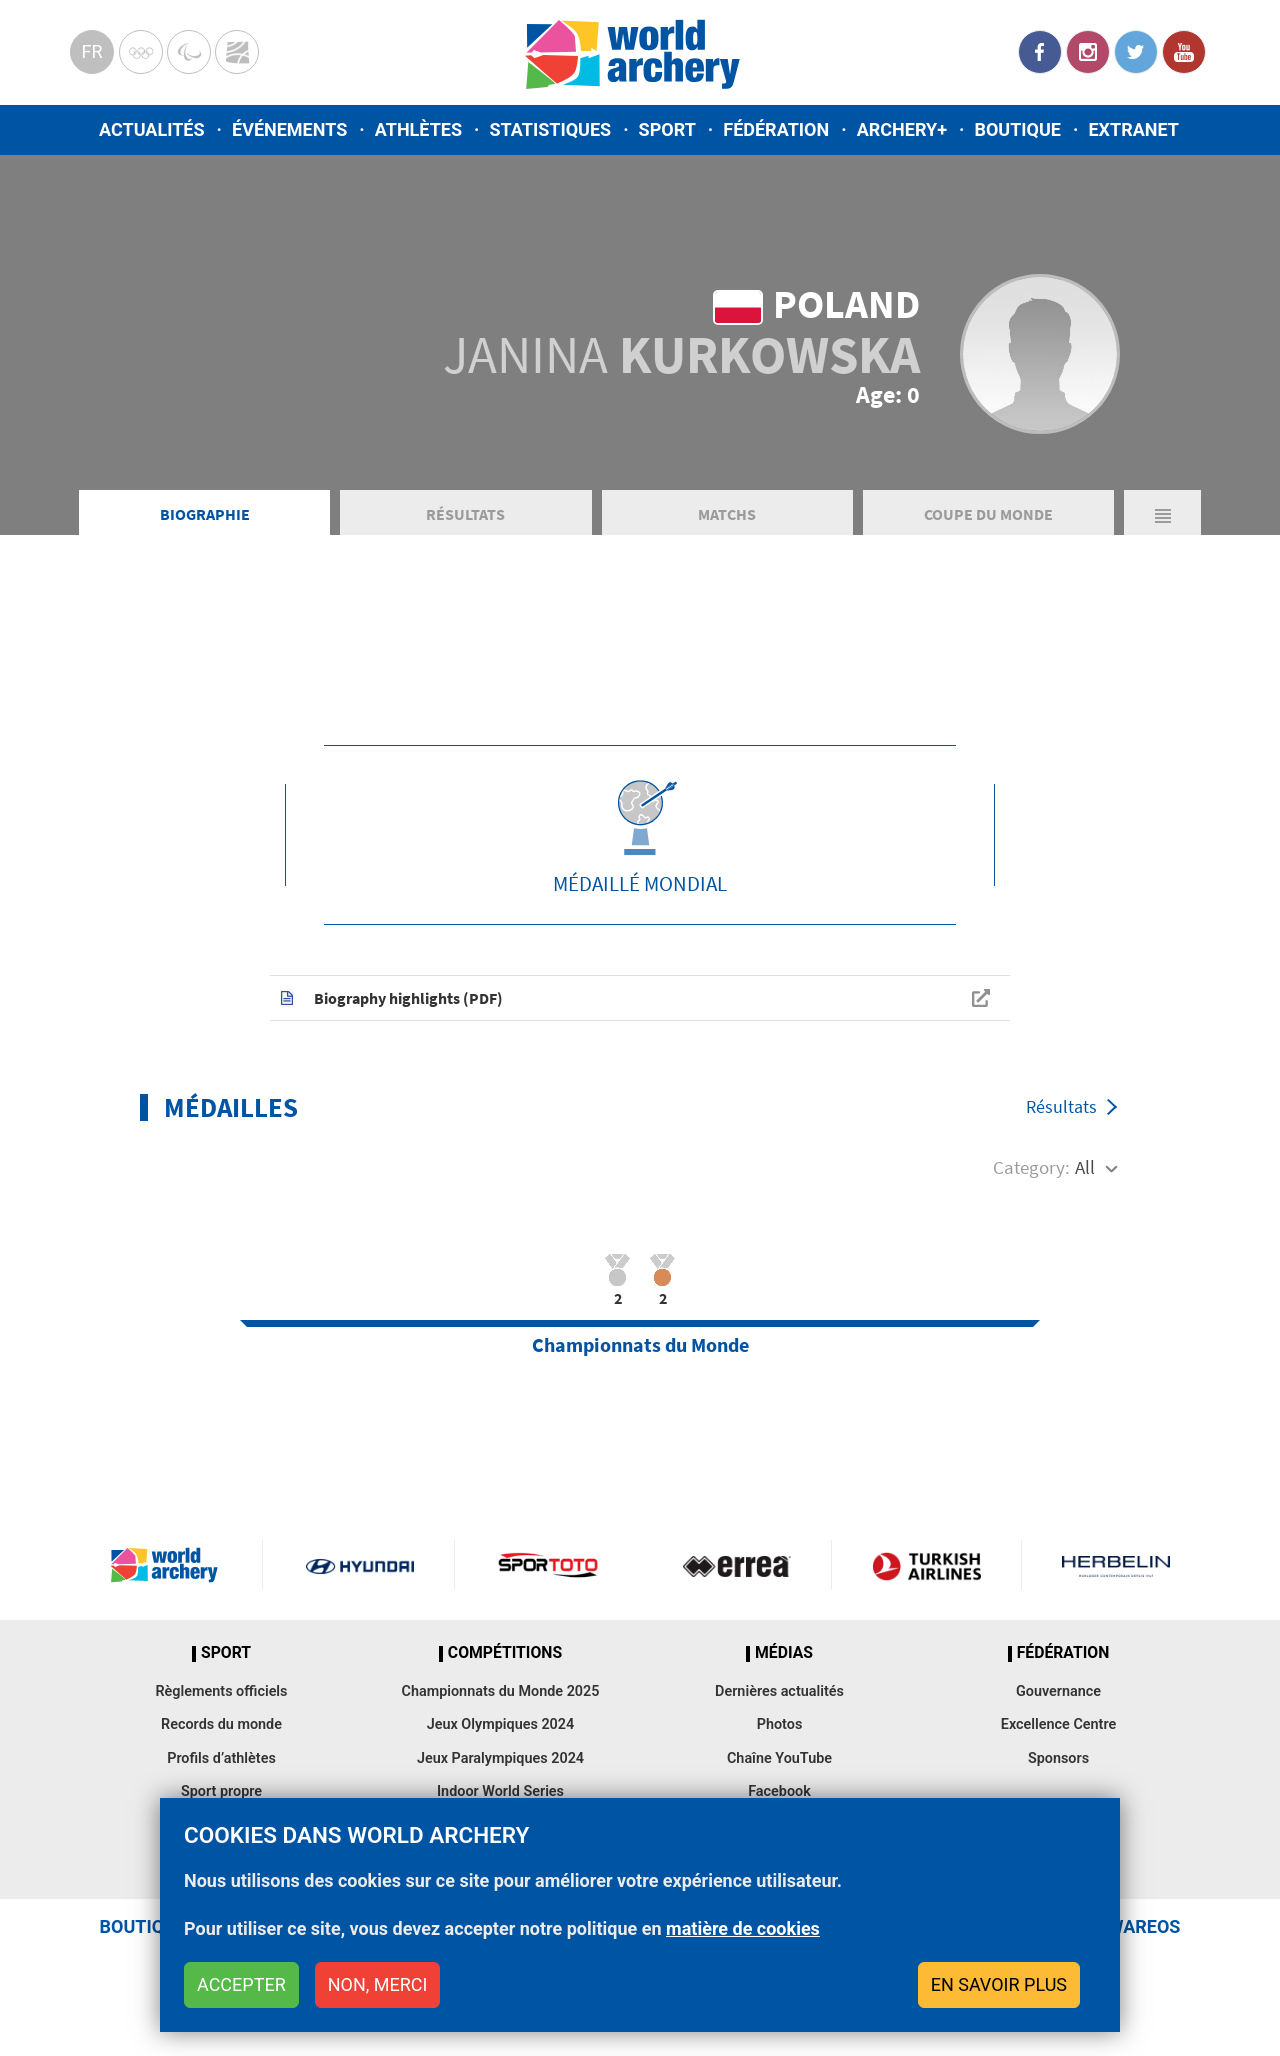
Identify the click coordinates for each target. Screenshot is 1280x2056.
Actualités (152, 129)
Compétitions (505, 1653)
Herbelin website (1116, 1565)
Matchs (727, 514)
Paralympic (189, 52)
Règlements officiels (221, 1691)
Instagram (1088, 52)
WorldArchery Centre (237, 52)
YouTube (1184, 52)
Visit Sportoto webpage (549, 1565)
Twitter (1136, 52)
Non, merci (378, 1984)
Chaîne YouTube (779, 1758)
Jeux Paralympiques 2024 (500, 1758)
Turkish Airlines (926, 1565)
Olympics (141, 52)
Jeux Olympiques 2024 (501, 1724)
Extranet (1133, 129)
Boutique (1017, 129)
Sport (667, 129)
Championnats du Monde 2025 (500, 1691)
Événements (289, 129)
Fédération (776, 129)
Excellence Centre (1058, 1724)
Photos (780, 1724)
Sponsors (1058, 1758)
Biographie (205, 514)
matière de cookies (743, 1928)
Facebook (1040, 52)
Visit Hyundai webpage (360, 1565)
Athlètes (418, 129)
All (1085, 1167)
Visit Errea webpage (737, 1565)
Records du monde (221, 1724)
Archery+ (902, 129)
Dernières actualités (779, 1691)
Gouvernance (1058, 1691)
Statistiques (550, 129)
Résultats (465, 514)
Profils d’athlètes (221, 1758)
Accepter (241, 1984)
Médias (784, 1653)
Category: (1031, 1167)
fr (91, 51)
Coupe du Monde (988, 514)
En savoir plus (999, 1984)
